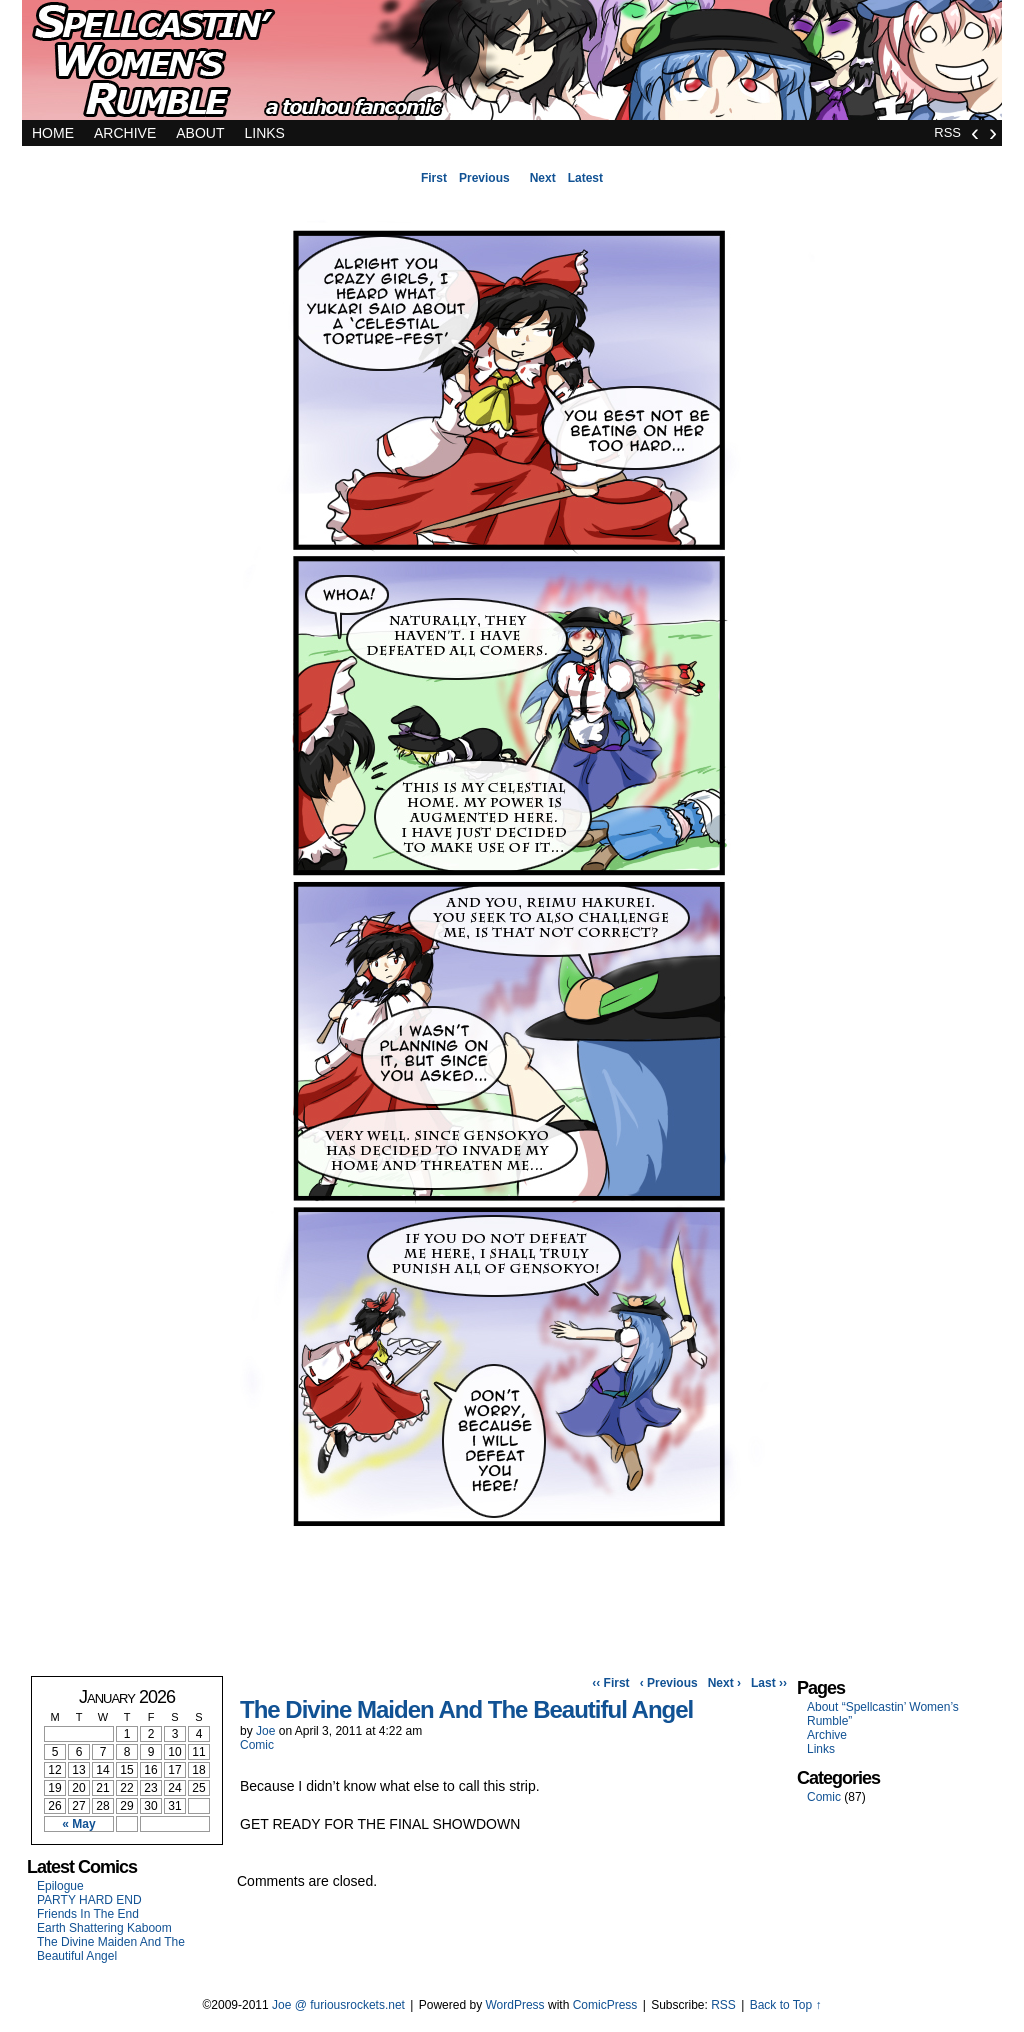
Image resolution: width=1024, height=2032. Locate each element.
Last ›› (769, 1683)
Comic (257, 1745)
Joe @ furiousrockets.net (338, 2005)
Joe (265, 1731)
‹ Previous (669, 1683)
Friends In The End (88, 1914)
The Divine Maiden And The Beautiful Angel (111, 1949)
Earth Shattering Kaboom (104, 1928)
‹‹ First (610, 1683)
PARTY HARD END (89, 1900)
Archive (125, 133)
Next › (724, 1683)
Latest (585, 178)
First (434, 178)
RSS (947, 132)
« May (78, 1824)
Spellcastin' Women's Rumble (512, 65)
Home (53, 133)
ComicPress (605, 2005)
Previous (484, 178)
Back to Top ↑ (786, 2005)
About (200, 133)
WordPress (514, 2005)
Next (543, 178)
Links (264, 133)
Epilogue (60, 1886)
